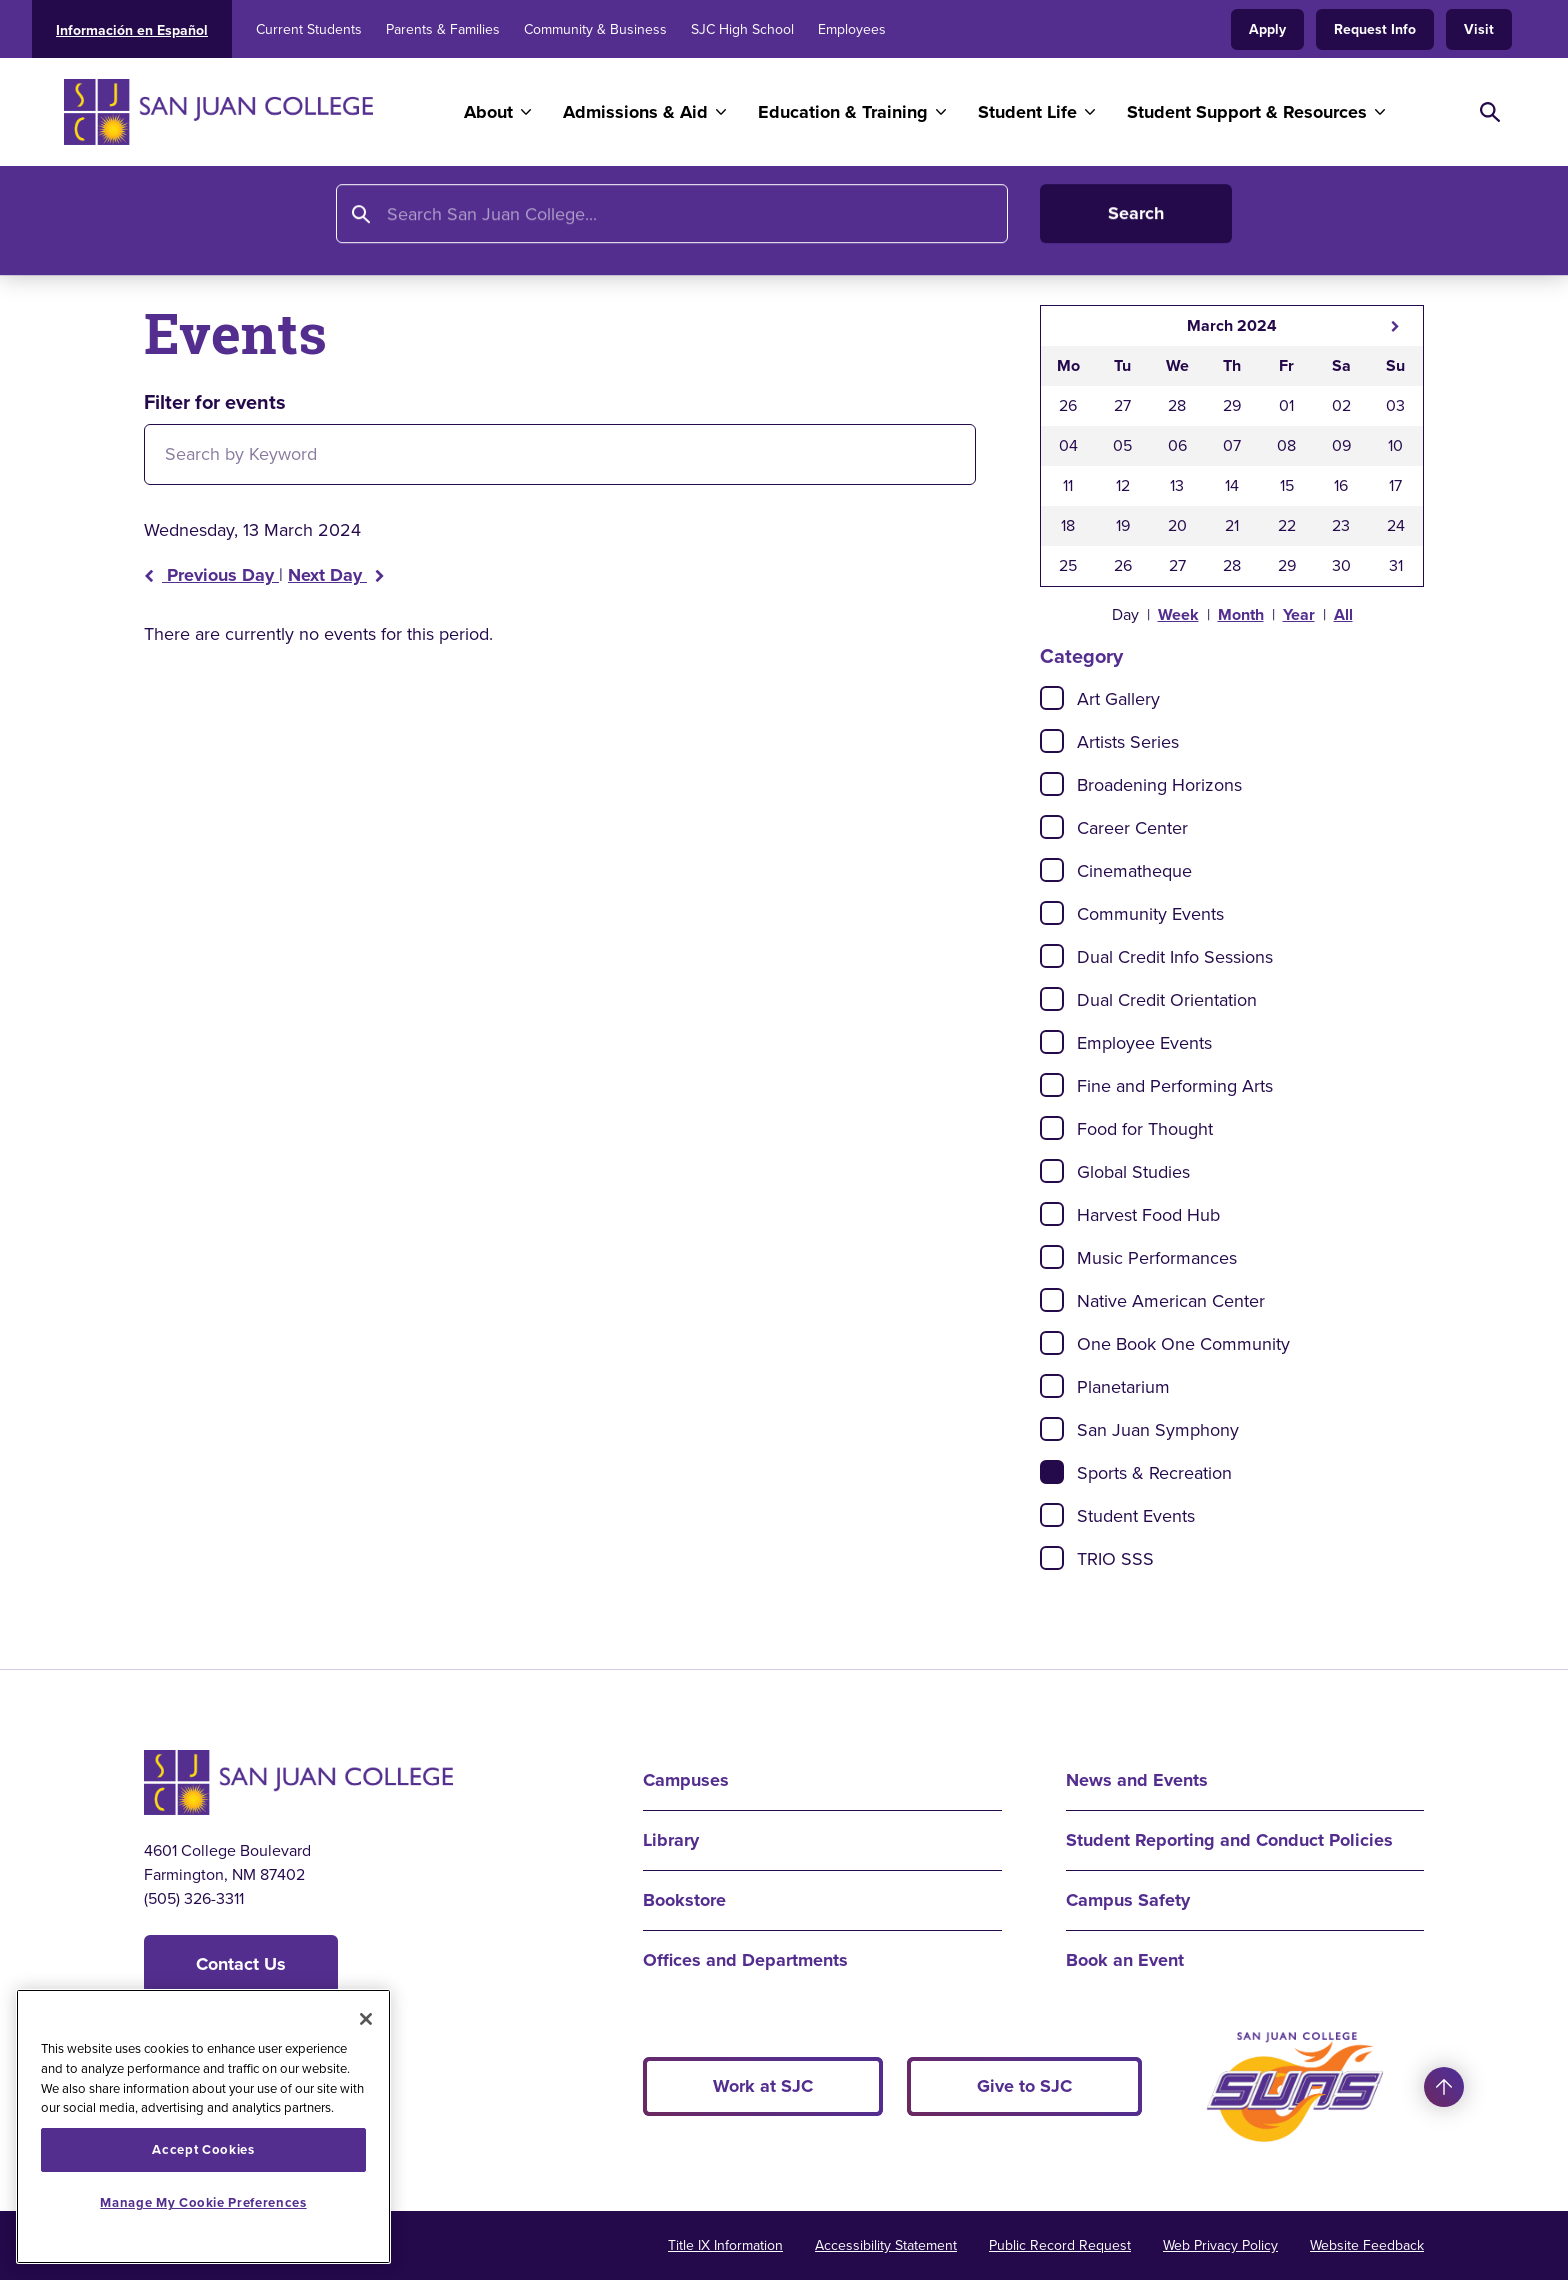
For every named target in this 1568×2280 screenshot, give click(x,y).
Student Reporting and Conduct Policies (1229, 1840)
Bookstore (684, 1900)
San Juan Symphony (1158, 1430)
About (488, 112)
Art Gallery (1118, 699)
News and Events (353, 227)
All (1343, 614)
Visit (1479, 29)
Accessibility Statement (886, 2245)
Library (671, 1840)
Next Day (336, 575)
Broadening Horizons (1159, 785)
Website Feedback (1367, 2245)
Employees (852, 29)
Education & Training (843, 112)
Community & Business (595, 29)
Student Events (1136, 1516)
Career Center (1132, 828)
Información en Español (132, 30)
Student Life (1027, 112)
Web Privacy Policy (1220, 2245)
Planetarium (1123, 1387)
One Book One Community (1183, 1344)
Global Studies (1133, 1172)
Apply (1267, 29)
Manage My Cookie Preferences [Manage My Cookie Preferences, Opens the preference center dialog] (203, 2202)
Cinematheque (1134, 871)
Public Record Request (1060, 2245)
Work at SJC (763, 2086)
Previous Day (211, 575)
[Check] (1052, 698)
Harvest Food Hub (1148, 1215)
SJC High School (742, 29)
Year (1299, 614)
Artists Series (1128, 742)
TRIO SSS (1115, 1559)
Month (1241, 614)
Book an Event (1125, 1960)
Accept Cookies (203, 2149)
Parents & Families (443, 29)
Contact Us (241, 1964)
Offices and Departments (745, 1960)
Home (169, 227)
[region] (203, 2126)
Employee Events (1144, 1043)
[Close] (366, 2019)
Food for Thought (1145, 1129)
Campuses (686, 1780)
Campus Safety (1128, 1900)
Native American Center (1171, 1301)
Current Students (309, 29)
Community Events (1150, 914)
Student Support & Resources (1247, 112)
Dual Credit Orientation (1167, 1000)
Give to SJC (1024, 2086)
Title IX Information (725, 2245)
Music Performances (1157, 1258)
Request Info (1375, 29)
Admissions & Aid (635, 112)
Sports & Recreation (1154, 1473)
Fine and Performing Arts (1175, 1086)
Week (1178, 614)
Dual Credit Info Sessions (1175, 957)
